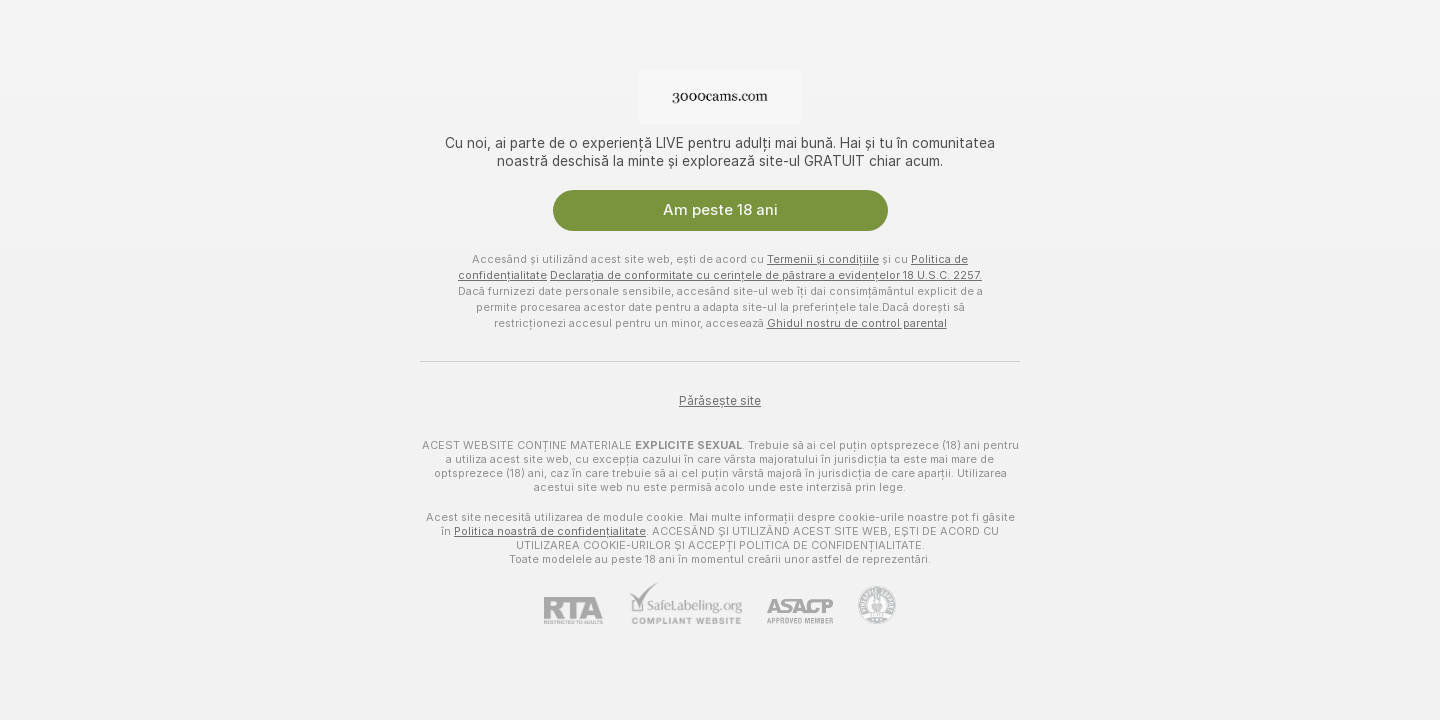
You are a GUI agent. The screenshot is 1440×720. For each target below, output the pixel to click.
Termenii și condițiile (823, 259)
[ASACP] (787, 611)
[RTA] (586, 610)
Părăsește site (720, 401)
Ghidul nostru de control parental (857, 323)
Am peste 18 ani (720, 210)
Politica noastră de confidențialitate (550, 531)
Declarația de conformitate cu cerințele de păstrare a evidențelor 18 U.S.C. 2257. (766, 275)
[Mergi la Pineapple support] (864, 605)
